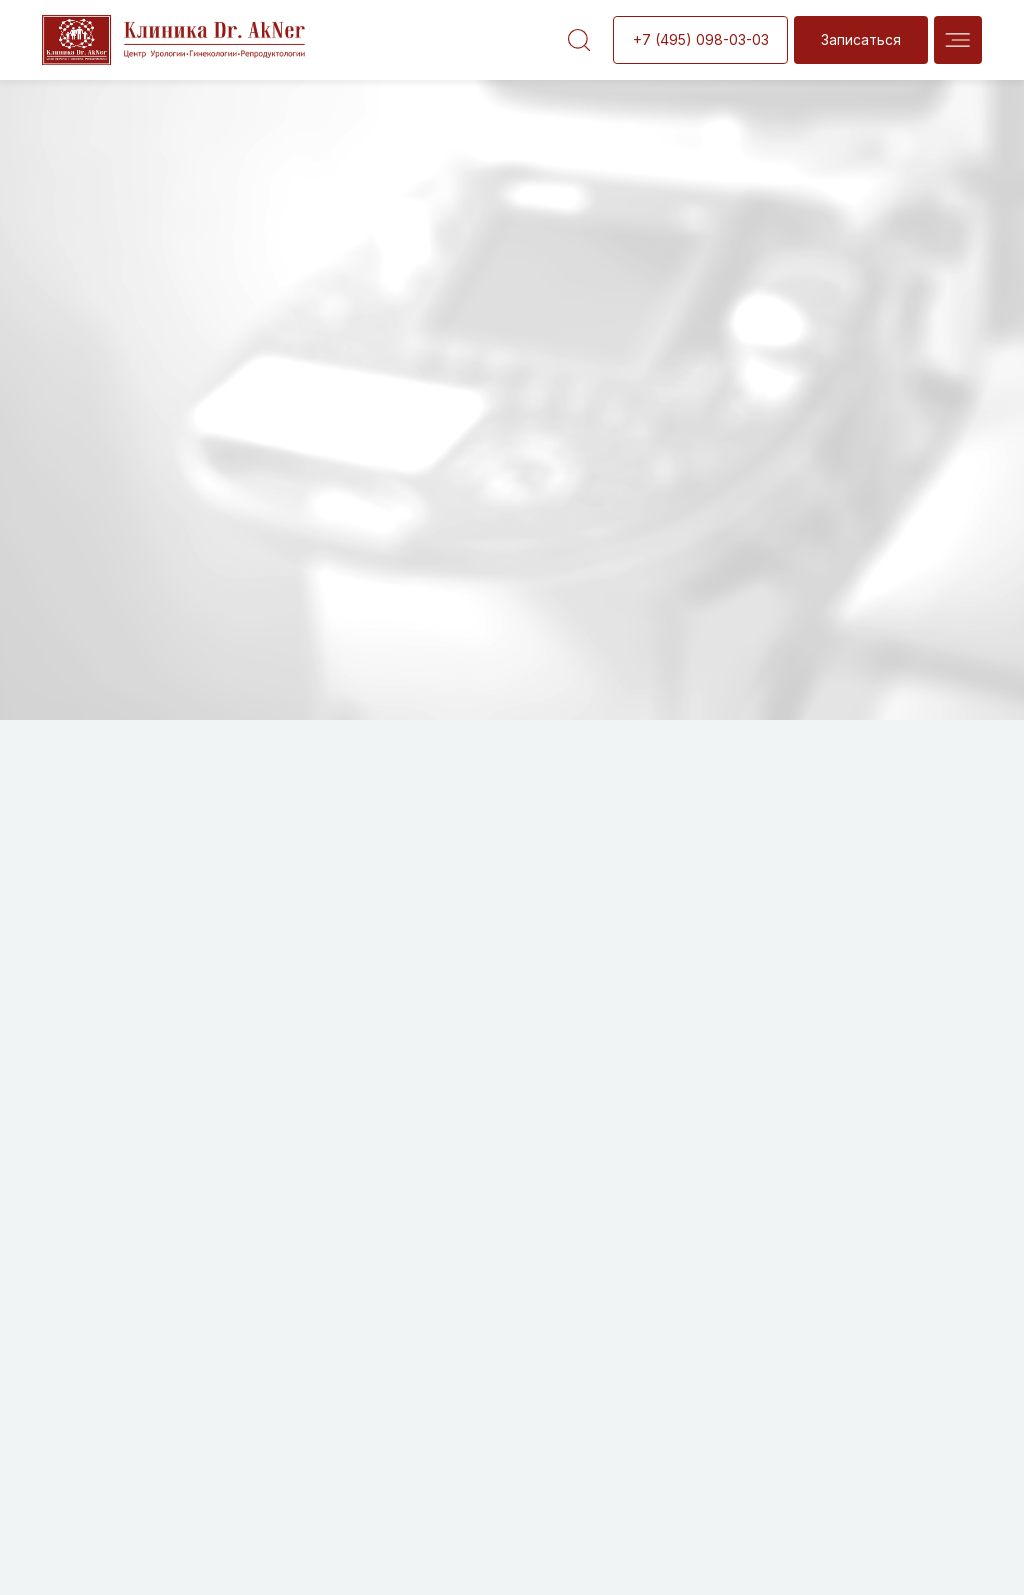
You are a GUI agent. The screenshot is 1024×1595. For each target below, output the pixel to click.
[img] (958, 40)
